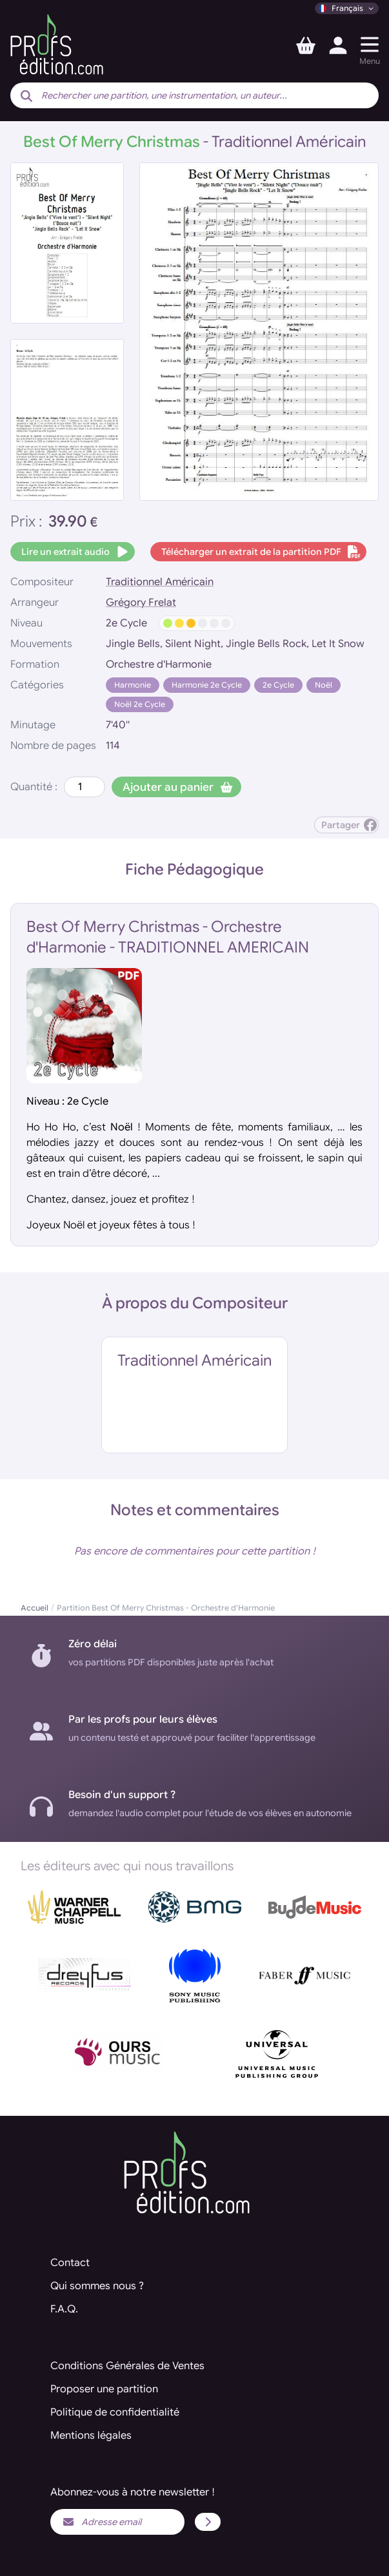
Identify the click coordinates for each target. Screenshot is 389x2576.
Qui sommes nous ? (97, 2286)
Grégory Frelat (141, 602)
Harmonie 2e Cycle (207, 685)
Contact (70, 2262)
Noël (323, 685)
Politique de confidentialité (114, 2412)
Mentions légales (91, 2435)
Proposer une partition (104, 2389)
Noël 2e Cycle (139, 704)
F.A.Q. (64, 2309)
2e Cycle (278, 685)
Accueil (34, 1607)
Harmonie (132, 685)
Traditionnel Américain (160, 582)
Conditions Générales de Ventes (127, 2365)
